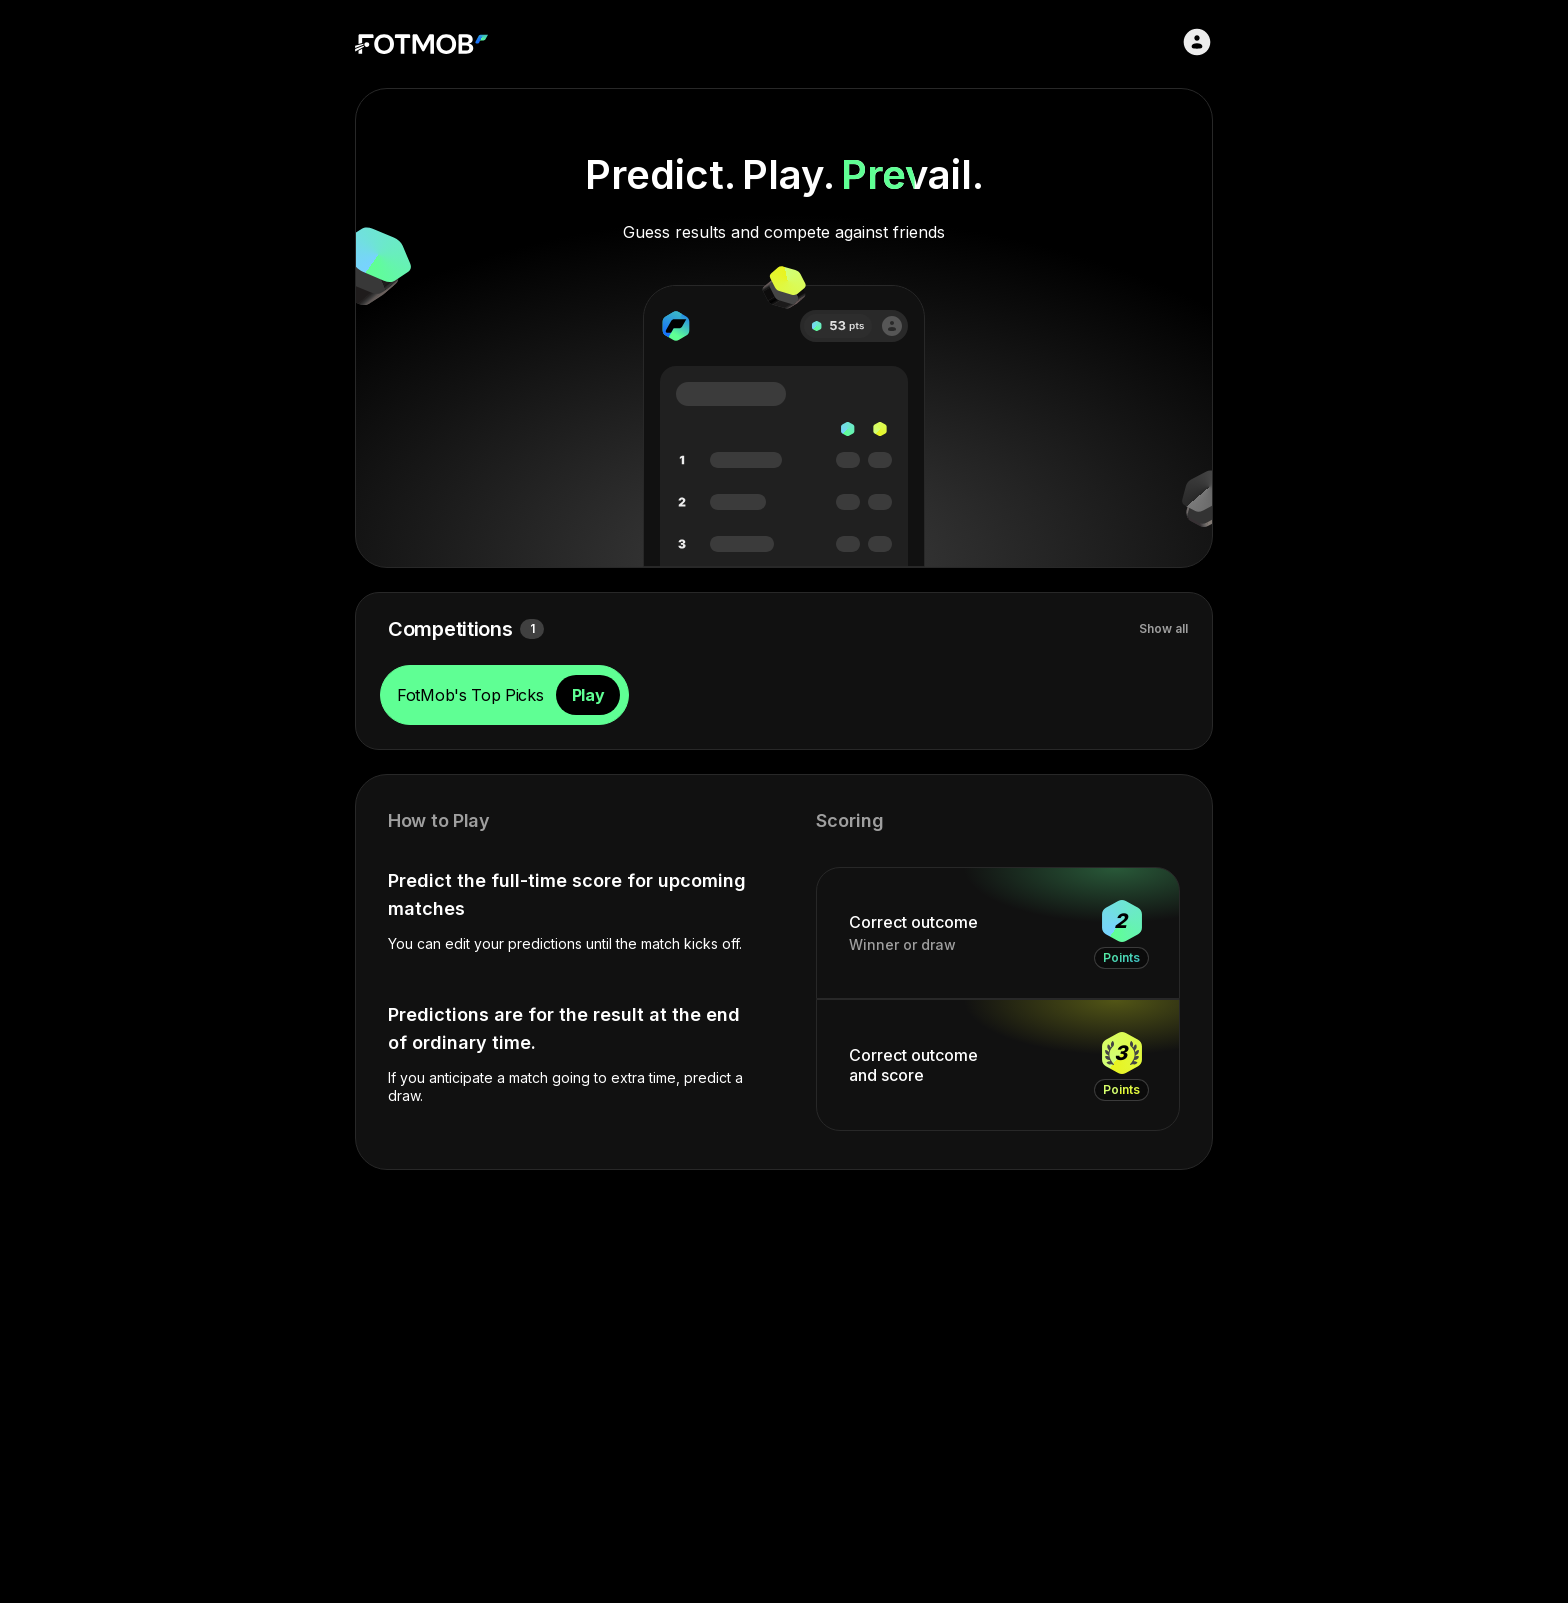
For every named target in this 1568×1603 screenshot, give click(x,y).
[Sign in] (1197, 42)
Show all (1163, 628)
